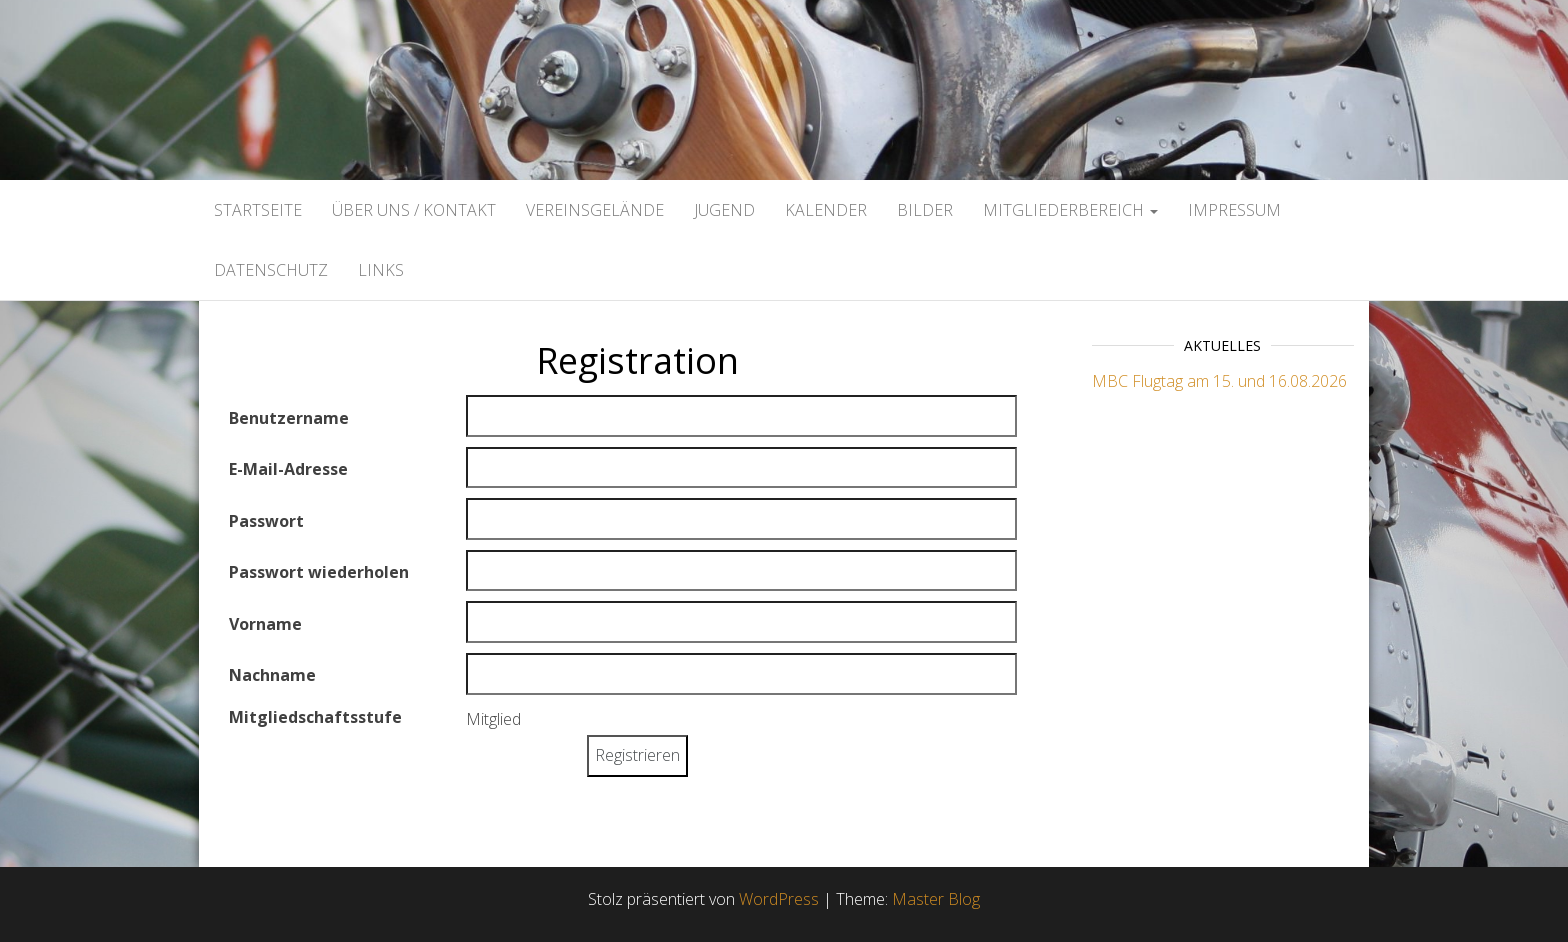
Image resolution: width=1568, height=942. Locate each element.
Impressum (1234, 210)
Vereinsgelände (595, 210)
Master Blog (936, 899)
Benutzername (289, 418)
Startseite (258, 210)
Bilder (925, 210)
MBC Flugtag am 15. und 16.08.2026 (1219, 381)
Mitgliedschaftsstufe (315, 717)
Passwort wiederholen (319, 572)
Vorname (265, 624)
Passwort (266, 521)
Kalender (826, 210)
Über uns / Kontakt (414, 210)
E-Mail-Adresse (288, 469)
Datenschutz (271, 270)
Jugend (724, 210)
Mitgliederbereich (1070, 210)
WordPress (779, 899)
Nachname (272, 675)
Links (381, 270)
